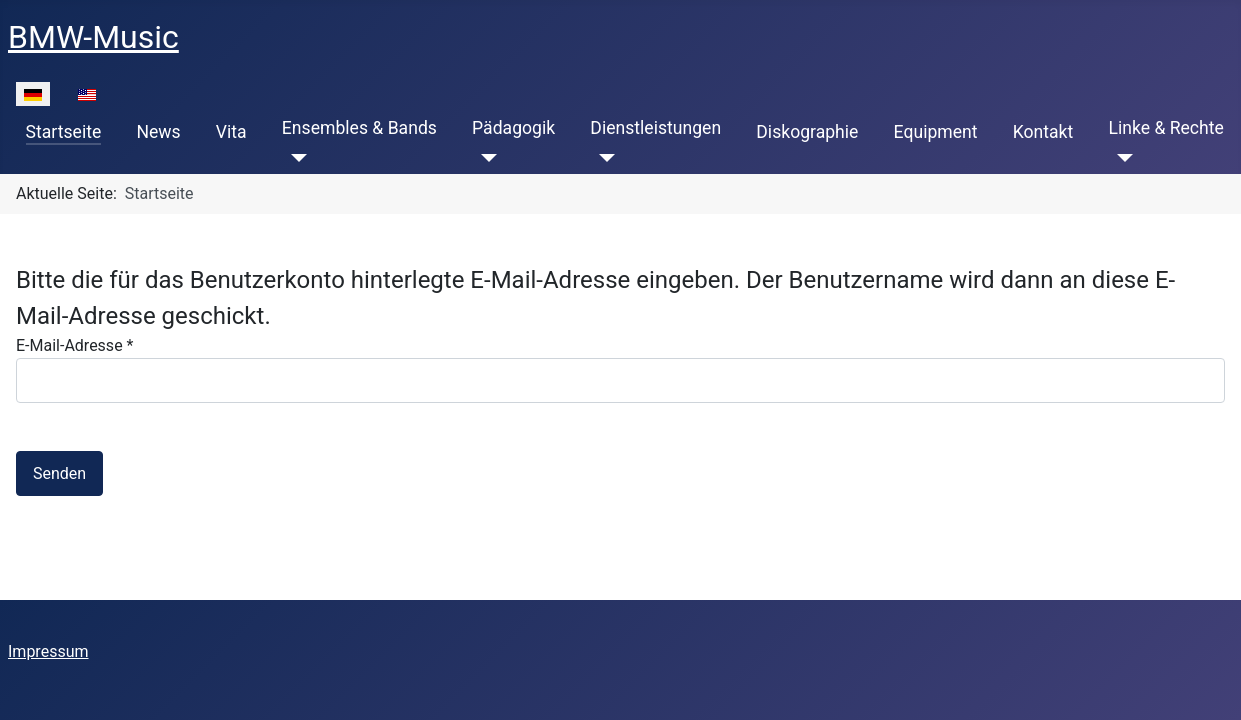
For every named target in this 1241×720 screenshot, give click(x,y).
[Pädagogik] (484, 158)
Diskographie (807, 132)
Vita (231, 132)
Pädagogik (513, 128)
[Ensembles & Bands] (294, 158)
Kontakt (1043, 132)
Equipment (936, 132)
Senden (59, 473)
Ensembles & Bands (359, 128)
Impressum (48, 651)
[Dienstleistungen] (602, 158)
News (158, 132)
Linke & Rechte (1165, 128)
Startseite (64, 132)
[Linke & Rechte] (1120, 158)
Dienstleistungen (655, 128)
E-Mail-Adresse (74, 345)
